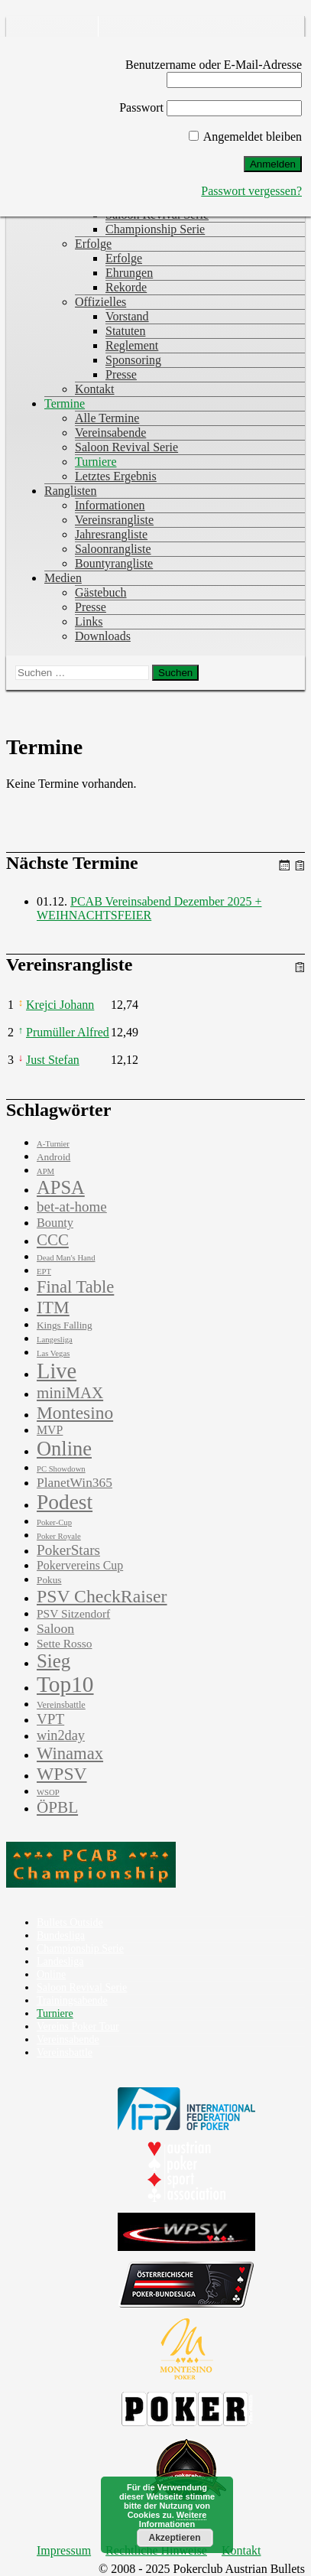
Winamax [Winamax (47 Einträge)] (70, 1753)
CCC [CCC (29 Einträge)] (53, 1240)
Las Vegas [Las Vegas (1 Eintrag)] (53, 1353)
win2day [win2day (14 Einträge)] (61, 1735)
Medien (63, 577)
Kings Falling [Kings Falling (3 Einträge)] (64, 1325)
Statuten (125, 330)
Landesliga (60, 1961)
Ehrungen (129, 272)
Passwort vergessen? (251, 190)
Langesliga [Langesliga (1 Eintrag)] (55, 1339)
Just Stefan (52, 1059)
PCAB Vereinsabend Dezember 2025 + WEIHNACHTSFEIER (149, 908)
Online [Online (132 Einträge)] (64, 1448)
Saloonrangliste (113, 548)
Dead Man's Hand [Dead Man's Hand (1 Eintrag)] (66, 1258)
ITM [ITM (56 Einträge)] (53, 1307)
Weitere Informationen (173, 2519)
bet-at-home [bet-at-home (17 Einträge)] (72, 1207)
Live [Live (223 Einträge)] (56, 1371)
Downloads (103, 635)
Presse (121, 374)
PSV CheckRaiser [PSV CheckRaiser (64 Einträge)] (102, 1596)
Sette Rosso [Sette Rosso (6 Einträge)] (64, 1643)
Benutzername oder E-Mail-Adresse (213, 64)
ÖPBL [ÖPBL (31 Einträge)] (57, 1807)
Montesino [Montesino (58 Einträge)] (75, 1413)
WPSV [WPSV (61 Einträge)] (62, 1774)
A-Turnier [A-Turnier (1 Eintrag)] (53, 1144)
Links (88, 621)
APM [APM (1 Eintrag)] (45, 1171)
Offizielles (100, 301)
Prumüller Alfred (67, 1032)
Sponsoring (133, 359)
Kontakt (95, 388)
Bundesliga (61, 1935)
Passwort (141, 107)
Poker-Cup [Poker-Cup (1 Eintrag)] (54, 1522)
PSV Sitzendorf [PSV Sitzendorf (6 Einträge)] (73, 1613)
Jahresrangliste (111, 534)
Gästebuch (101, 592)
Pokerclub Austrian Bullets (56, 34)
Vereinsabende (110, 432)
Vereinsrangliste (114, 519)
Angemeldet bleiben (245, 136)
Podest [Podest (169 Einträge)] (64, 1502)
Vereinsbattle (64, 2052)
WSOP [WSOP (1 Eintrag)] (48, 1792)
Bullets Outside (70, 1922)
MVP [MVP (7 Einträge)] (50, 1429)
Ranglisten (70, 490)
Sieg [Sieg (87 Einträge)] (53, 1661)
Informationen (110, 505)
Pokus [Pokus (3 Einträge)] (49, 1580)
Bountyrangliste (114, 563)
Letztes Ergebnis (116, 476)
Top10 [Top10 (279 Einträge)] (65, 1684)
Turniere (96, 461)
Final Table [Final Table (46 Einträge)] (75, 1286)
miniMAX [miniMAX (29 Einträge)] (70, 1393)
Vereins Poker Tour (78, 2026)
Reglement (131, 345)
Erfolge (93, 243)
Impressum (64, 2550)
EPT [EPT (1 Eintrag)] (44, 1271)
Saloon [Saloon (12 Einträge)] (55, 1628)
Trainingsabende (72, 2000)
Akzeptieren (174, 2537)
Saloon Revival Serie (126, 447)
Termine (64, 403)
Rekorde (126, 287)
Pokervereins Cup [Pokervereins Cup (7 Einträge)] (80, 1565)
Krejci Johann (60, 1004)
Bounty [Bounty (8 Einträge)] (55, 1222)
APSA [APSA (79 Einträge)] (61, 1187)
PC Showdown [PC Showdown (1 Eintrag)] (61, 1469)
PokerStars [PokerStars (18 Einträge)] (68, 1550)
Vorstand (127, 316)
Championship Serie (155, 229)
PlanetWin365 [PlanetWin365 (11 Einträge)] (74, 1482)
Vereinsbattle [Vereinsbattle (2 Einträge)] (61, 1704)
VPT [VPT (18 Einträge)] (50, 1719)
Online (51, 1974)
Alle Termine (107, 417)
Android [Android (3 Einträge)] (53, 1157)
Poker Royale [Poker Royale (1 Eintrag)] (59, 1536)
